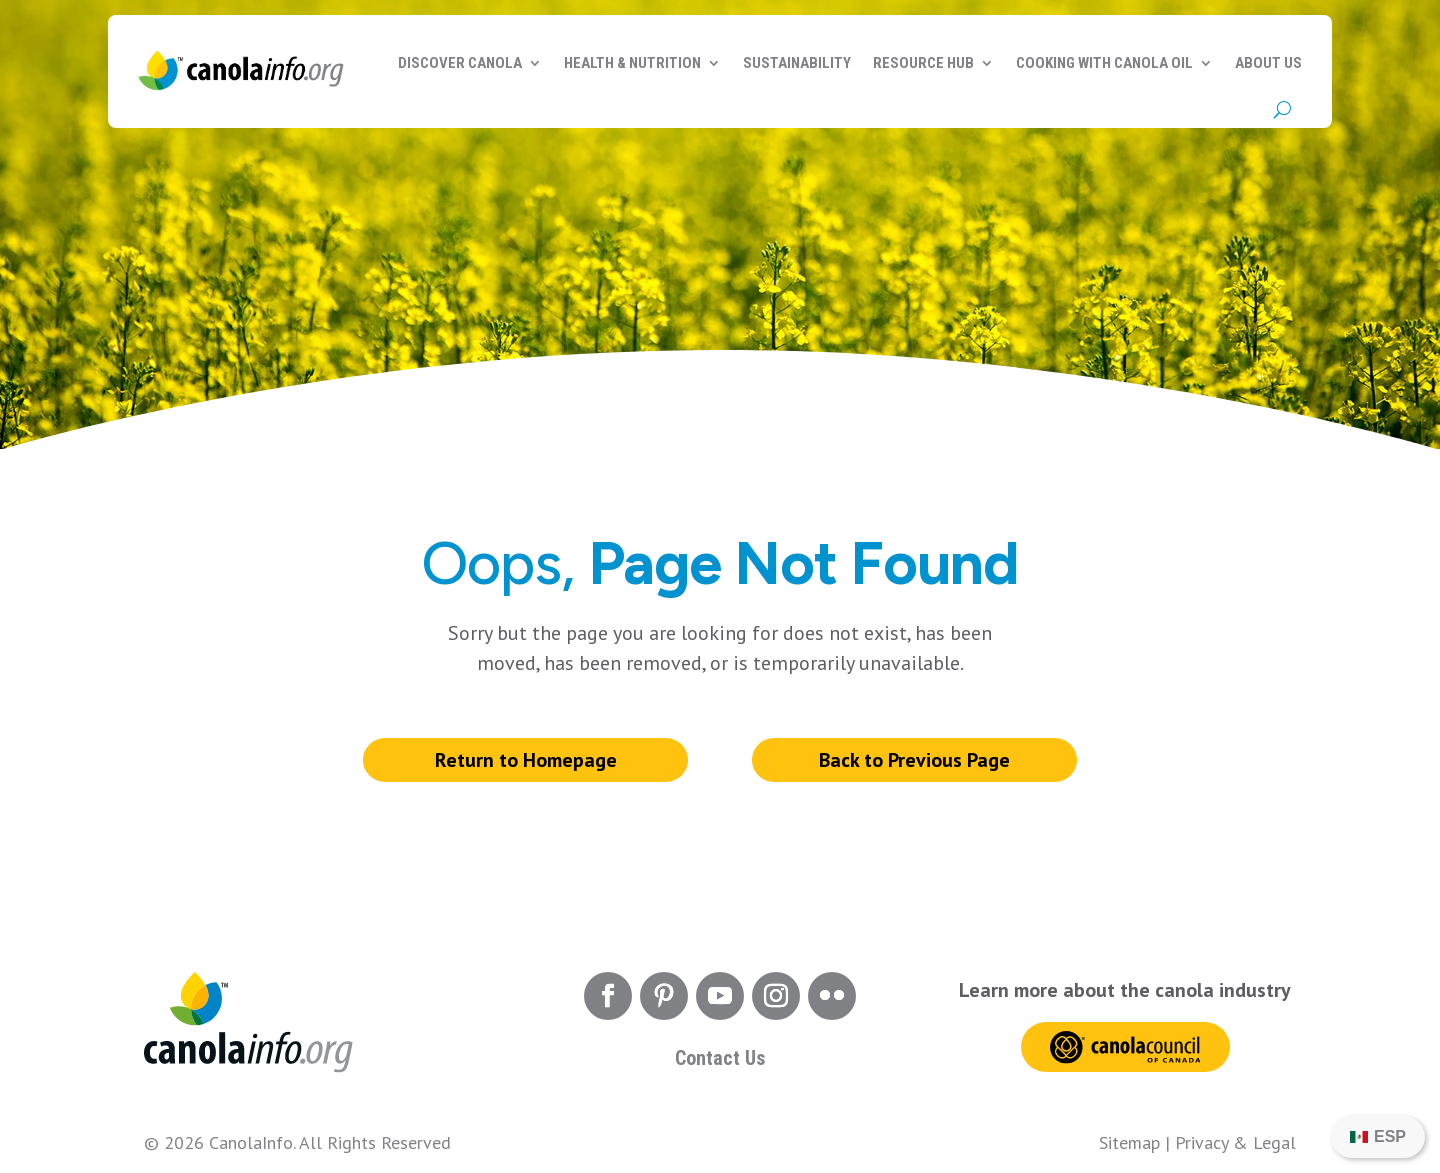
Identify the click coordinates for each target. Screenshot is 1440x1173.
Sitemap (1129, 1142)
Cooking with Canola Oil (1104, 63)
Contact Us (720, 1058)
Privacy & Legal (1235, 1142)
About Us (1268, 63)
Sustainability (797, 63)
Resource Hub (923, 63)
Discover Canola (460, 63)
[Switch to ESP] (1378, 1137)
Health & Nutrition (632, 63)
